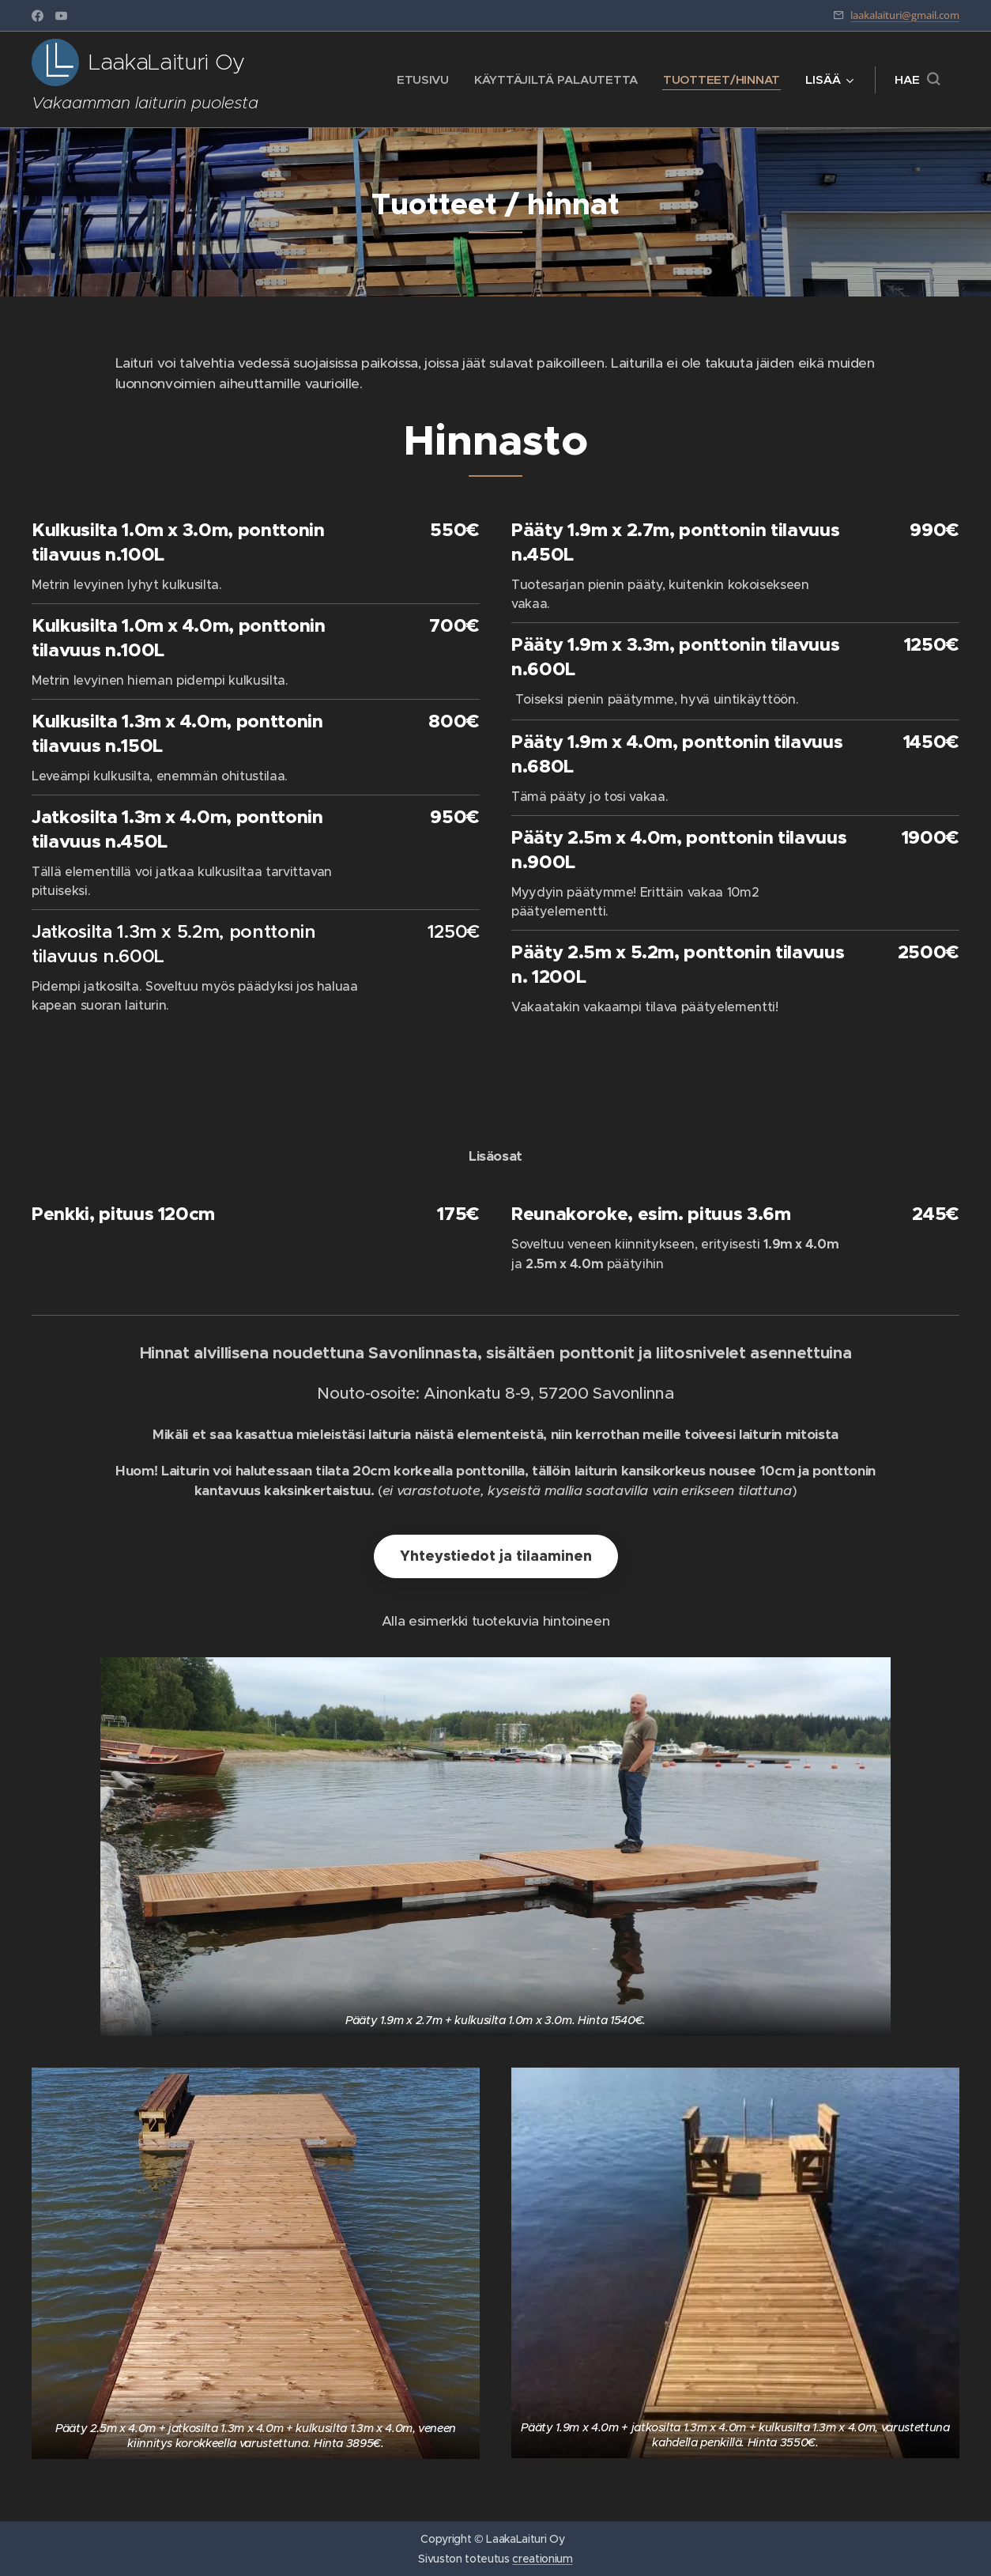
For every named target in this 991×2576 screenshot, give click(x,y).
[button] (917, 80)
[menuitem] (418, 80)
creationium (542, 2558)
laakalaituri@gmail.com (904, 15)
